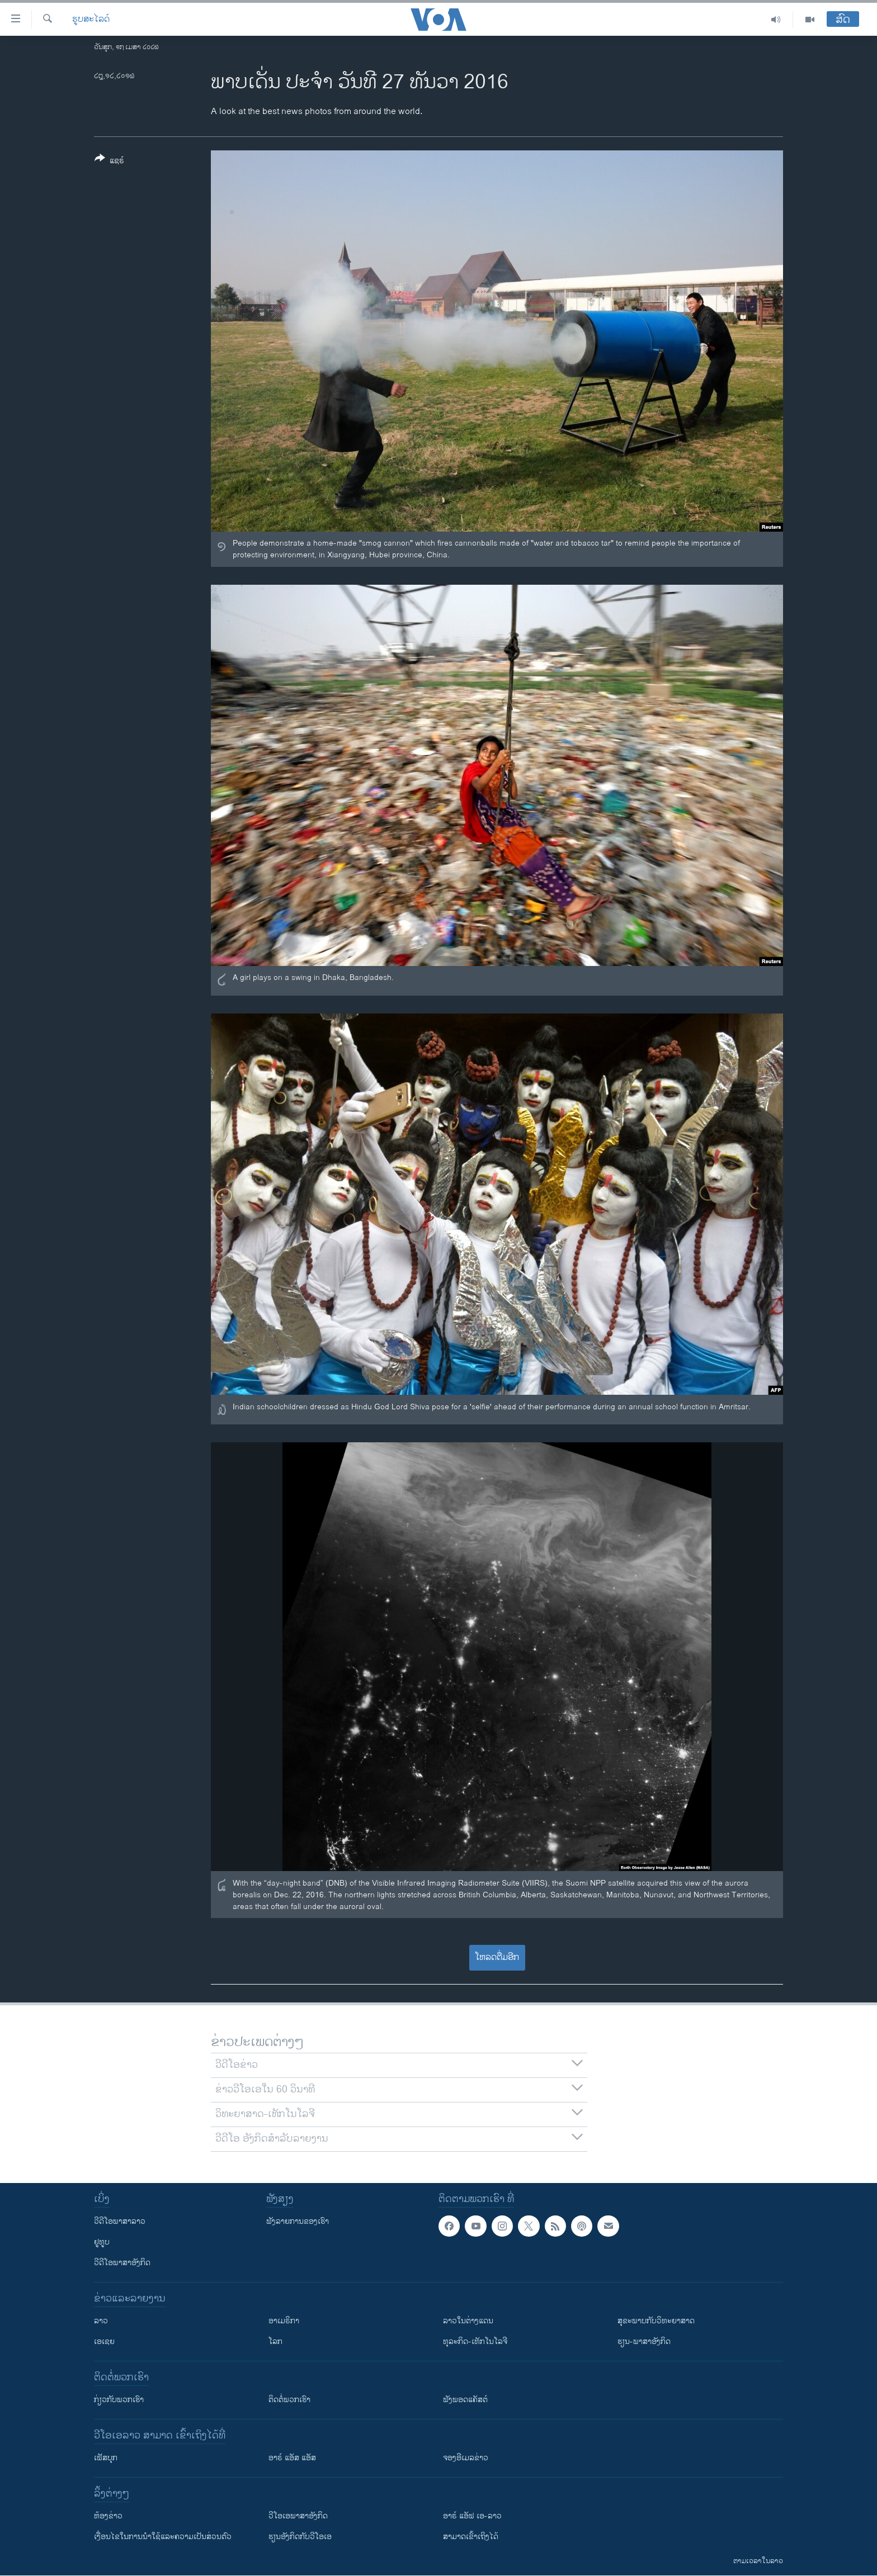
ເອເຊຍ (104, 2341)
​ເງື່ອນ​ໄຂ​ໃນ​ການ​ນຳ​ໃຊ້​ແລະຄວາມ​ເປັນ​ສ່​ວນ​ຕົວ (163, 2536)
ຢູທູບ (102, 2242)
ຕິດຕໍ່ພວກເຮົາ (289, 2399)
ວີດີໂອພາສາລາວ (119, 2221)
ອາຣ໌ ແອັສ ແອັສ (292, 2458)
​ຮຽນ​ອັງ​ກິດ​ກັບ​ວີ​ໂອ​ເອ (300, 2536)
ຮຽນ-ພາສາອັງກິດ (644, 2341)
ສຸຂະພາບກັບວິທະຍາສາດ (656, 2321)
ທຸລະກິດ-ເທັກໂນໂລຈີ (475, 2341)
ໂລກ (275, 2341)
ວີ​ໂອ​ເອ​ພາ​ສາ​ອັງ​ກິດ (298, 2516)
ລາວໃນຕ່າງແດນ (468, 2321)
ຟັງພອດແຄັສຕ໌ (465, 2399)
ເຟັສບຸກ (105, 2458)
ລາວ (101, 2321)
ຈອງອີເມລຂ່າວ (465, 2458)
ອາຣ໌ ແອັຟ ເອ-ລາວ (472, 2516)
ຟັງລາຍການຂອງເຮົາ (297, 2221)
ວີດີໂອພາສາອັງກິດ (122, 2263)
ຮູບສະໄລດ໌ (91, 19)
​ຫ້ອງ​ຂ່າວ (108, 2516)
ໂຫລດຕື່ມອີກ (497, 1957)
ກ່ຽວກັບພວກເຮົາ (119, 2399)
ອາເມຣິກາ (283, 2321)
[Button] (109, 161)
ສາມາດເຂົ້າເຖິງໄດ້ (470, 2536)
